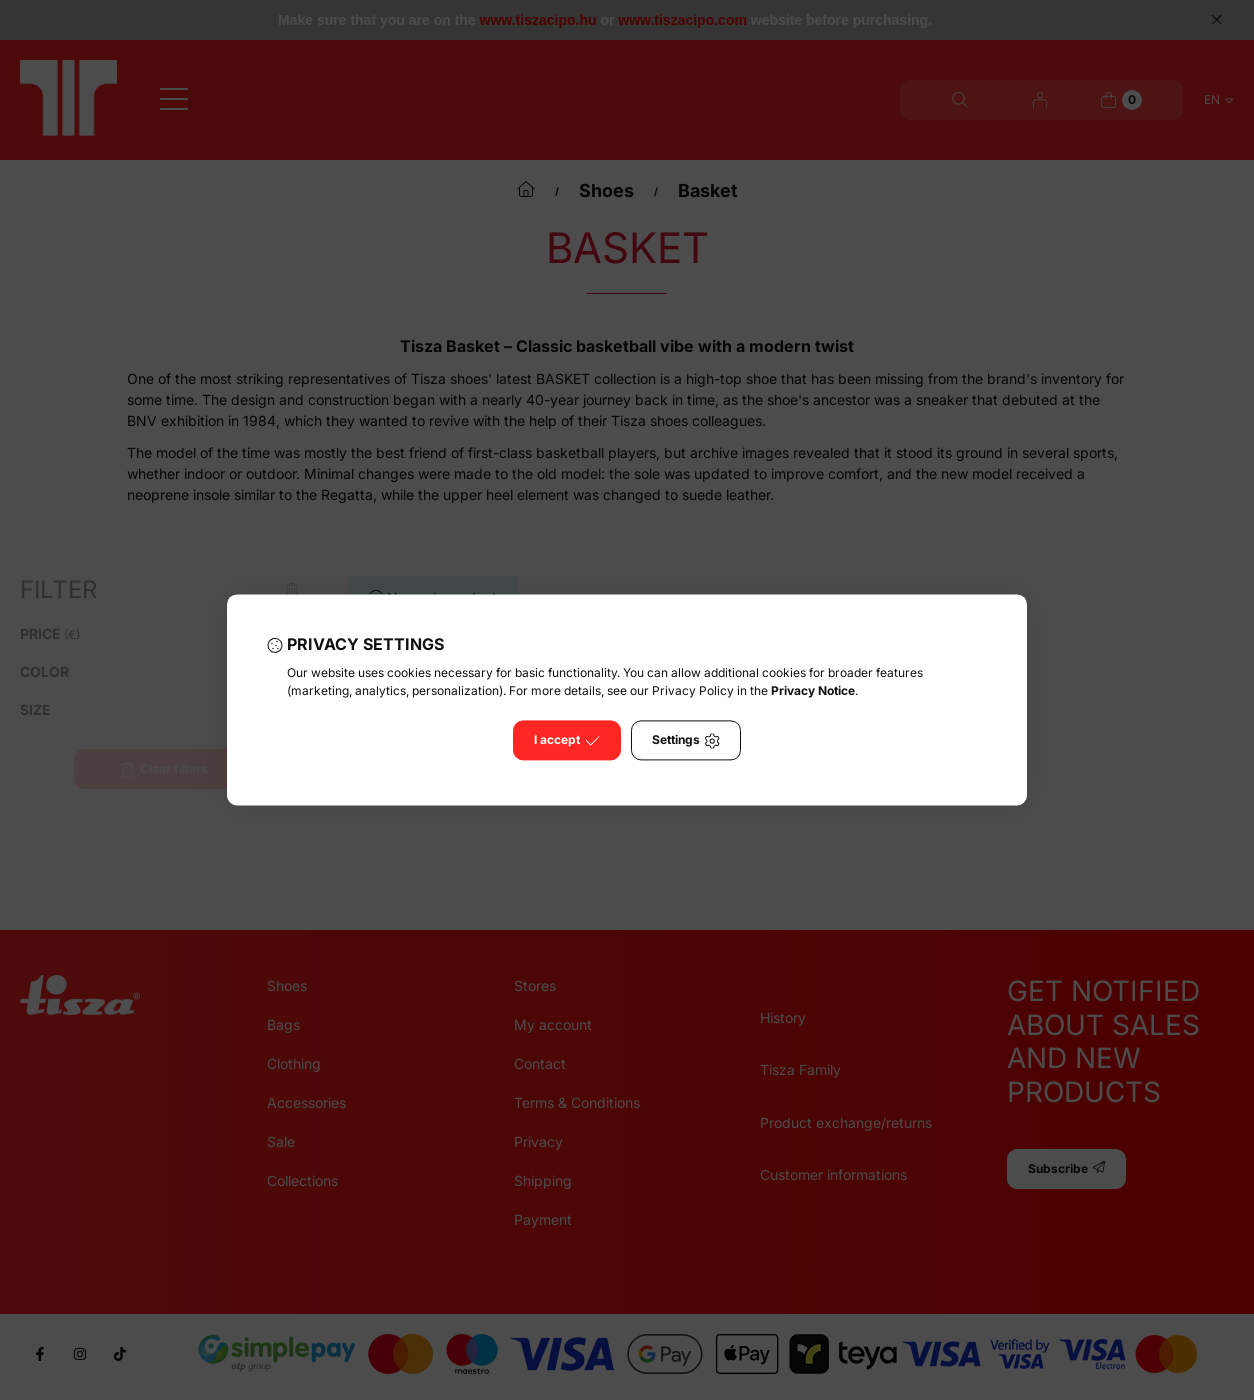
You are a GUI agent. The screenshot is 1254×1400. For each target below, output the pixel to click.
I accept (567, 741)
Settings (686, 741)
